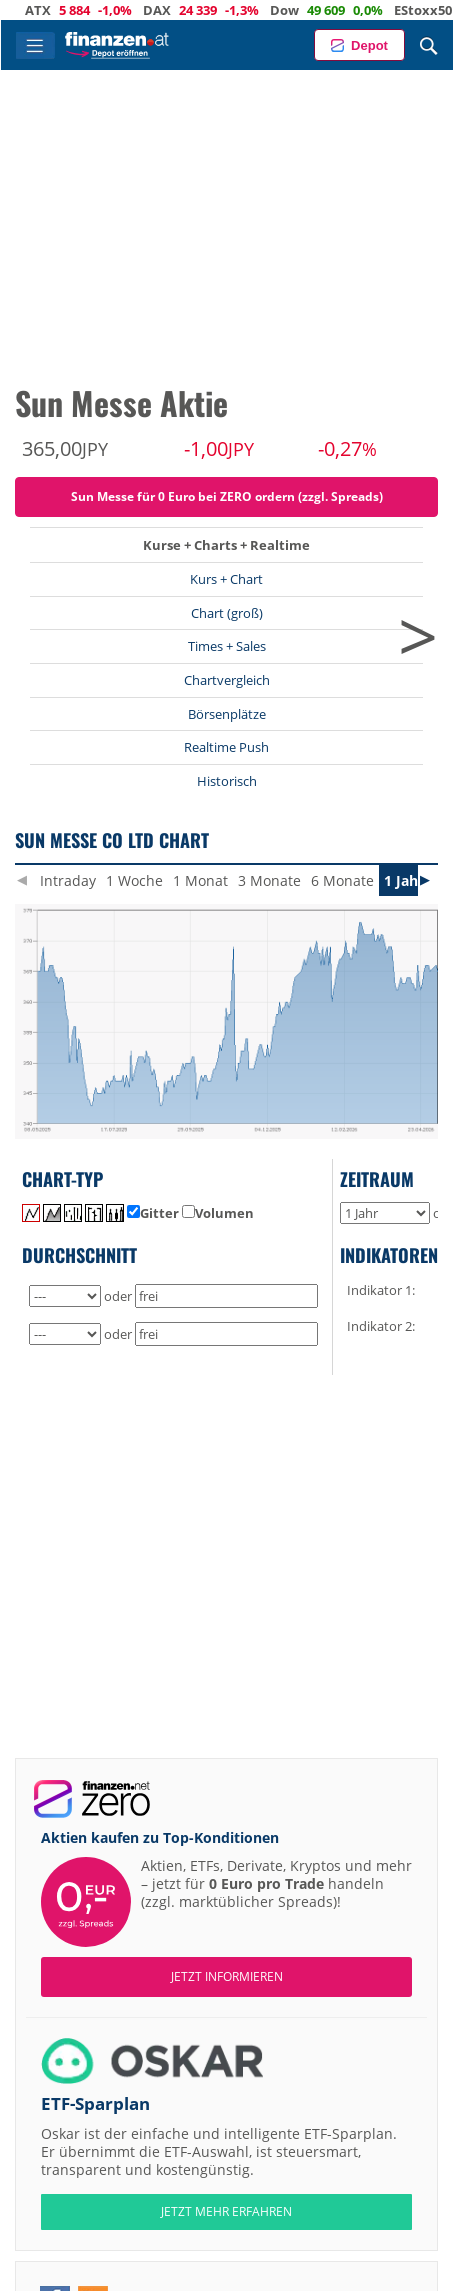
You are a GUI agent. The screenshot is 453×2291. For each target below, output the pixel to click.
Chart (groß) (227, 613)
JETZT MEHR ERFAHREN (226, 2211)
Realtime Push (226, 747)
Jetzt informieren (227, 1976)
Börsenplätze (227, 714)
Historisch (227, 781)
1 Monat (200, 880)
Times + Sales (227, 646)
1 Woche (134, 880)
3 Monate (269, 880)
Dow (299, 10)
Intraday (68, 880)
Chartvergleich (227, 680)
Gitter (153, 1213)
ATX (53, 10)
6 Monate (342, 880)
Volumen (218, 1213)
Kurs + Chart (226, 579)
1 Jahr (404, 880)
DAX (172, 10)
